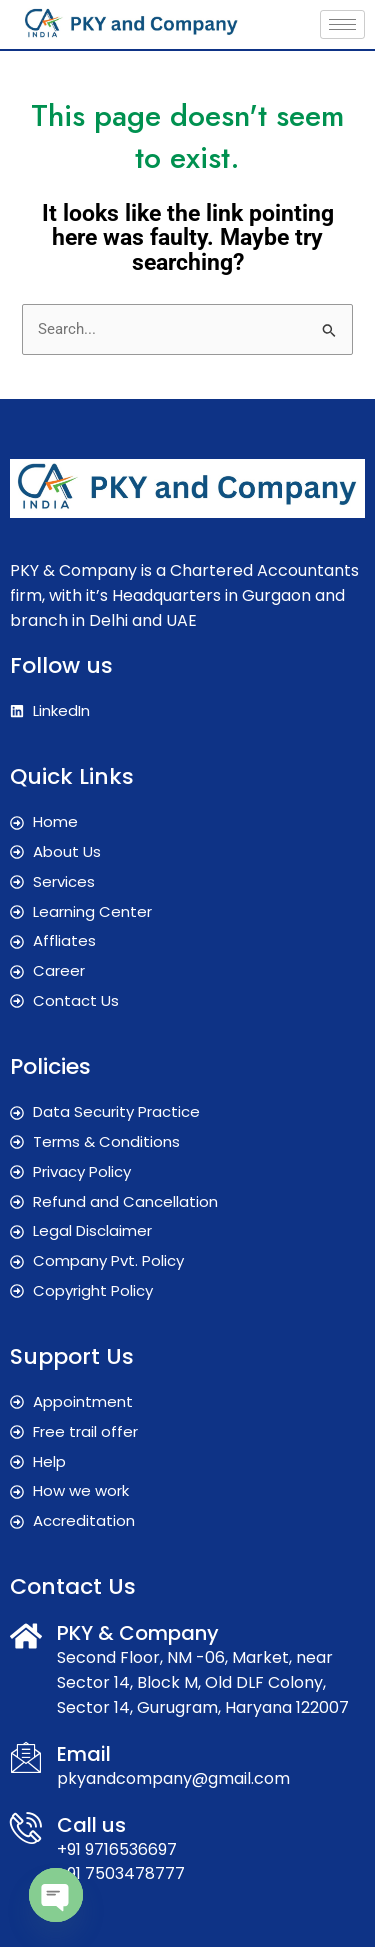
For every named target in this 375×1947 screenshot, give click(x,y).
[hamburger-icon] (342, 24)
